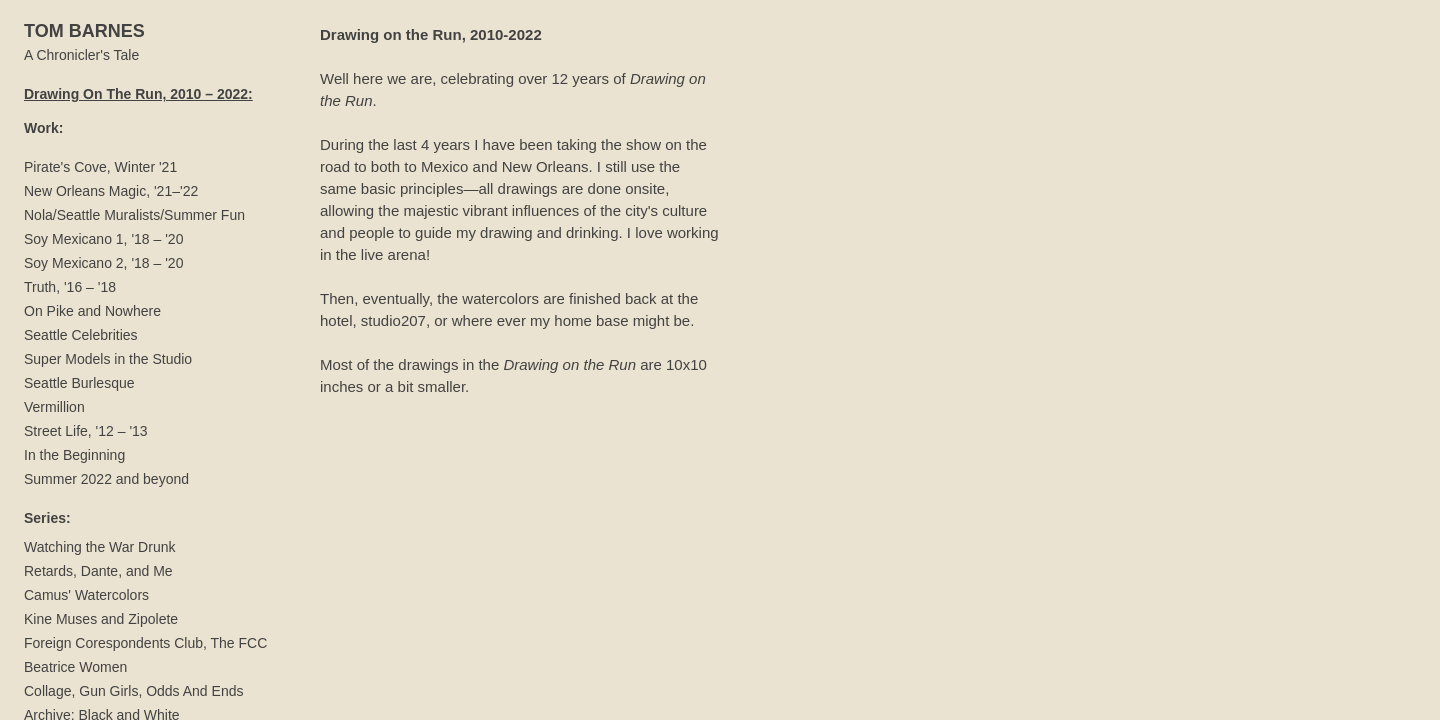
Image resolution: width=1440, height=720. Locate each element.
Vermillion (54, 407)
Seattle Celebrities (81, 335)
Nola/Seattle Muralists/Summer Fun (134, 215)
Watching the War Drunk (99, 547)
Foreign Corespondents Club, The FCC (145, 643)
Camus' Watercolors (86, 595)
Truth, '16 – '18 (70, 287)
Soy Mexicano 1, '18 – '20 (103, 239)
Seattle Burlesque (79, 383)
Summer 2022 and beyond (106, 479)
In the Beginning (74, 455)
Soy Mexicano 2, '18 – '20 (103, 263)
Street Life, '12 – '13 (86, 431)
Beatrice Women (75, 667)
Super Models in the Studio (108, 359)
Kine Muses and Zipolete (101, 619)
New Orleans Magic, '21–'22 (111, 191)
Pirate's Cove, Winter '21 (100, 167)
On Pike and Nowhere (92, 311)
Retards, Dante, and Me (98, 571)
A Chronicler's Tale (81, 55)
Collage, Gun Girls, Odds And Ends (133, 691)
